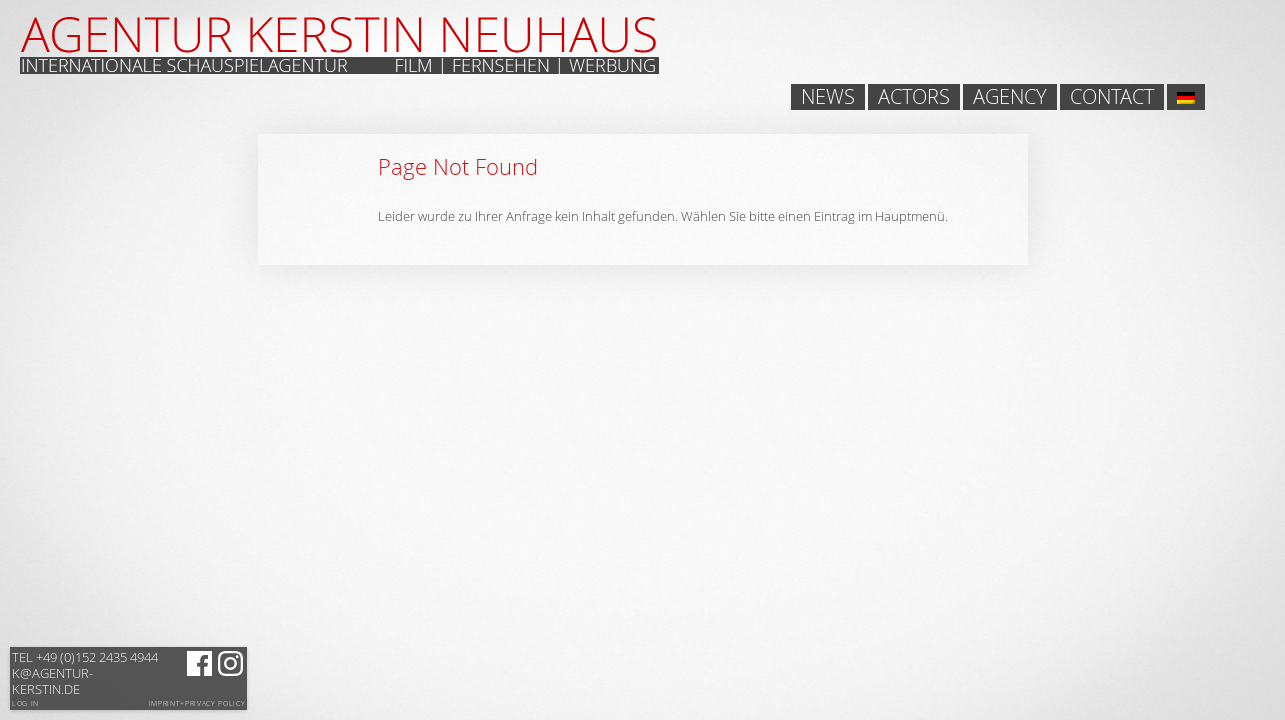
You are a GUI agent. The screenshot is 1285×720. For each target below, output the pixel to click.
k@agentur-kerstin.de (85, 673)
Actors (914, 97)
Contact (1112, 97)
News (828, 97)
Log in (25, 703)
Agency (1010, 97)
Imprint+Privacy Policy (197, 704)
